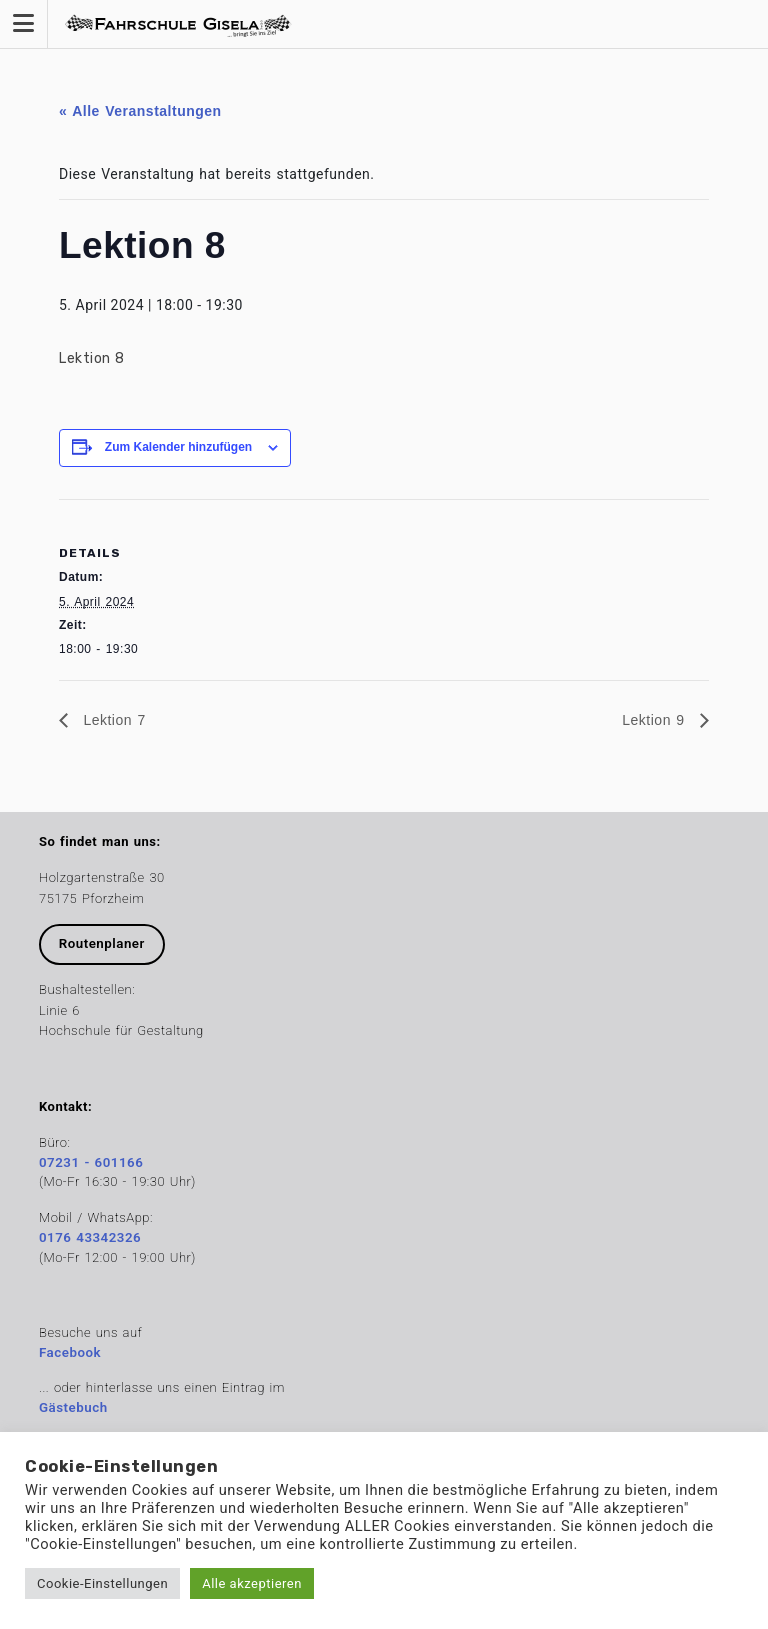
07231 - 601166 (91, 1162)
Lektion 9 (656, 720)
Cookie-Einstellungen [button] (102, 1583)
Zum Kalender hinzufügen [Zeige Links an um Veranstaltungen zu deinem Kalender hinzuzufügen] (178, 447)
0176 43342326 (90, 1237)
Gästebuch (73, 1407)
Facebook (70, 1352)
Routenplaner (102, 943)
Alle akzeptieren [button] (252, 1583)
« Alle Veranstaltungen (140, 111)
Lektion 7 (112, 720)
